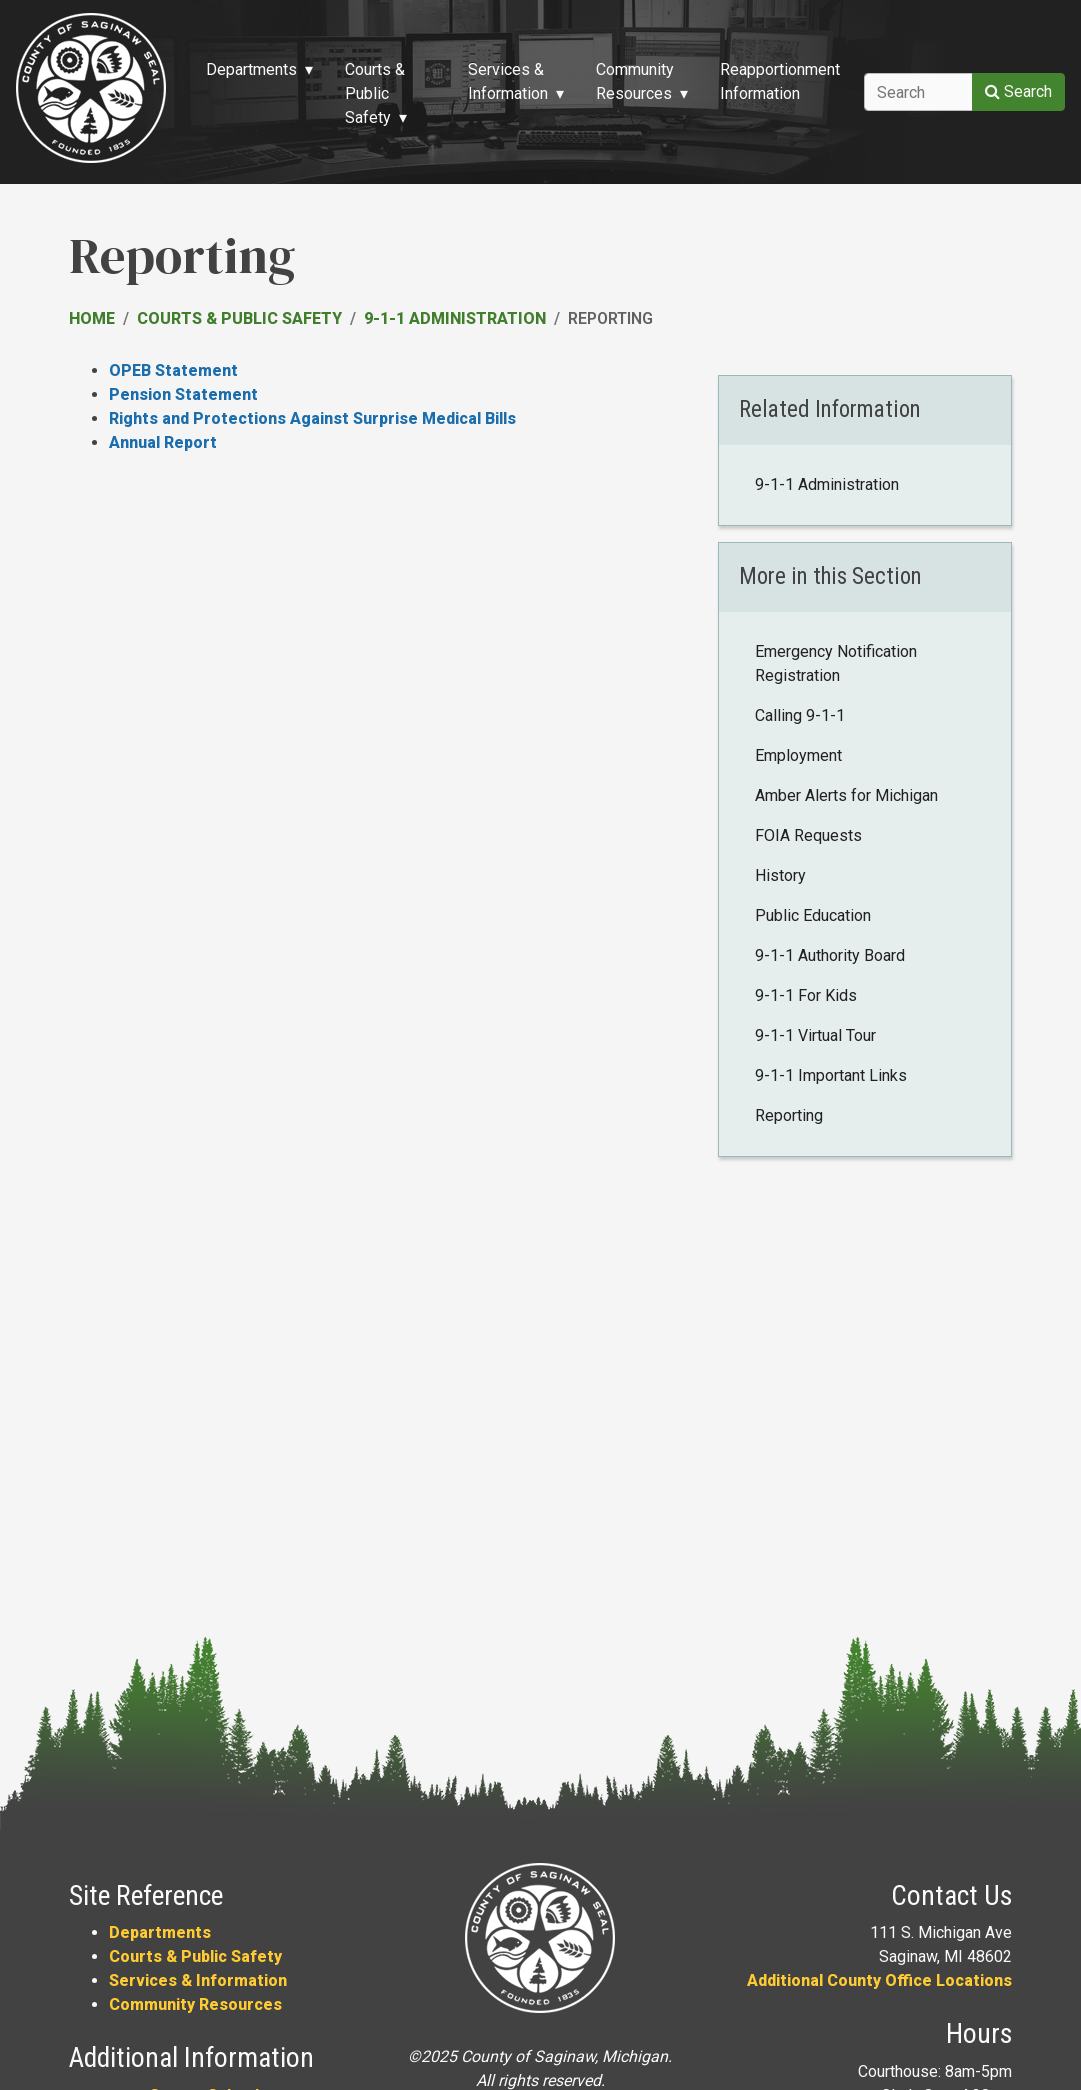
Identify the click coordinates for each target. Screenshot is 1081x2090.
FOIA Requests (808, 835)
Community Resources (195, 2004)
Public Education (813, 915)
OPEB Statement (173, 370)
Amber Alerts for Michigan (846, 795)
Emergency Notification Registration (836, 663)
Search (1018, 91)
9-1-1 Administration (455, 318)
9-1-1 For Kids (806, 995)
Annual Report (163, 442)
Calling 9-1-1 (800, 715)
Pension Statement (183, 394)
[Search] (918, 92)
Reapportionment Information (780, 81)
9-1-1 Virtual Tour (815, 1035)
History (780, 875)
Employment (798, 755)
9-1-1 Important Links (831, 1075)
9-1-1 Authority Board (830, 955)
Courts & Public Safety (239, 318)
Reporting (789, 1115)
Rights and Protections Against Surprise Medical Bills (312, 418)
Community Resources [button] (635, 81)
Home (92, 318)
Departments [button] (251, 69)
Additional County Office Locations (879, 1980)
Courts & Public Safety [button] (375, 93)
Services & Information (198, 1980)
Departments (160, 1932)
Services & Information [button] (508, 81)
